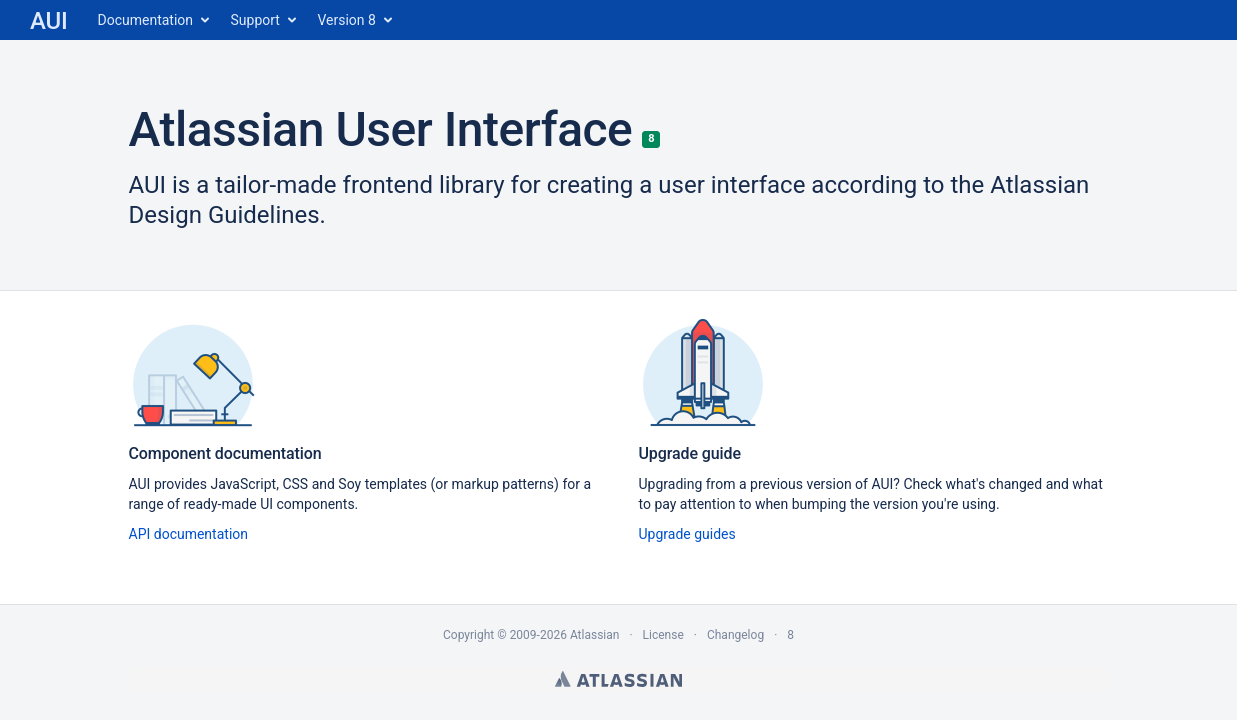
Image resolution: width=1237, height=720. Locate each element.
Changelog (735, 635)
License (663, 635)
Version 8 (346, 20)
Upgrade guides (687, 534)
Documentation (146, 20)
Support (255, 20)
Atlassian (618, 679)
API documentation (189, 534)
